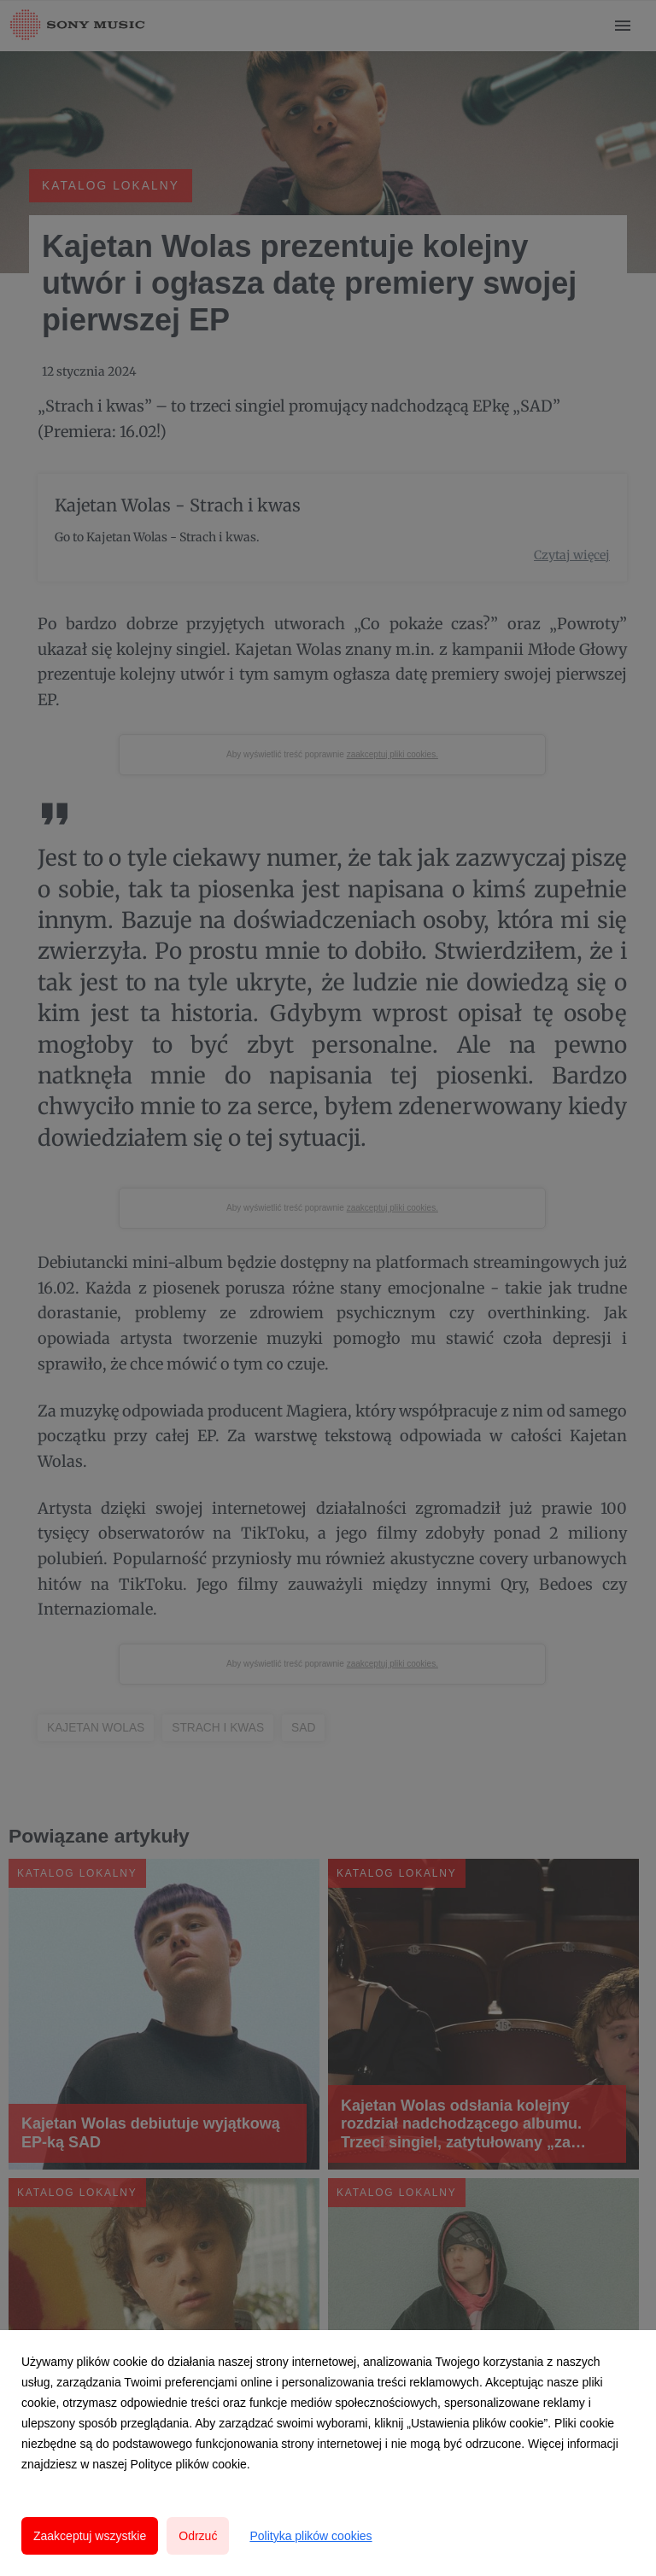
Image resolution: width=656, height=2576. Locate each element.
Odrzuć (198, 2536)
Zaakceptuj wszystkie (89, 2536)
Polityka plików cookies (310, 2536)
